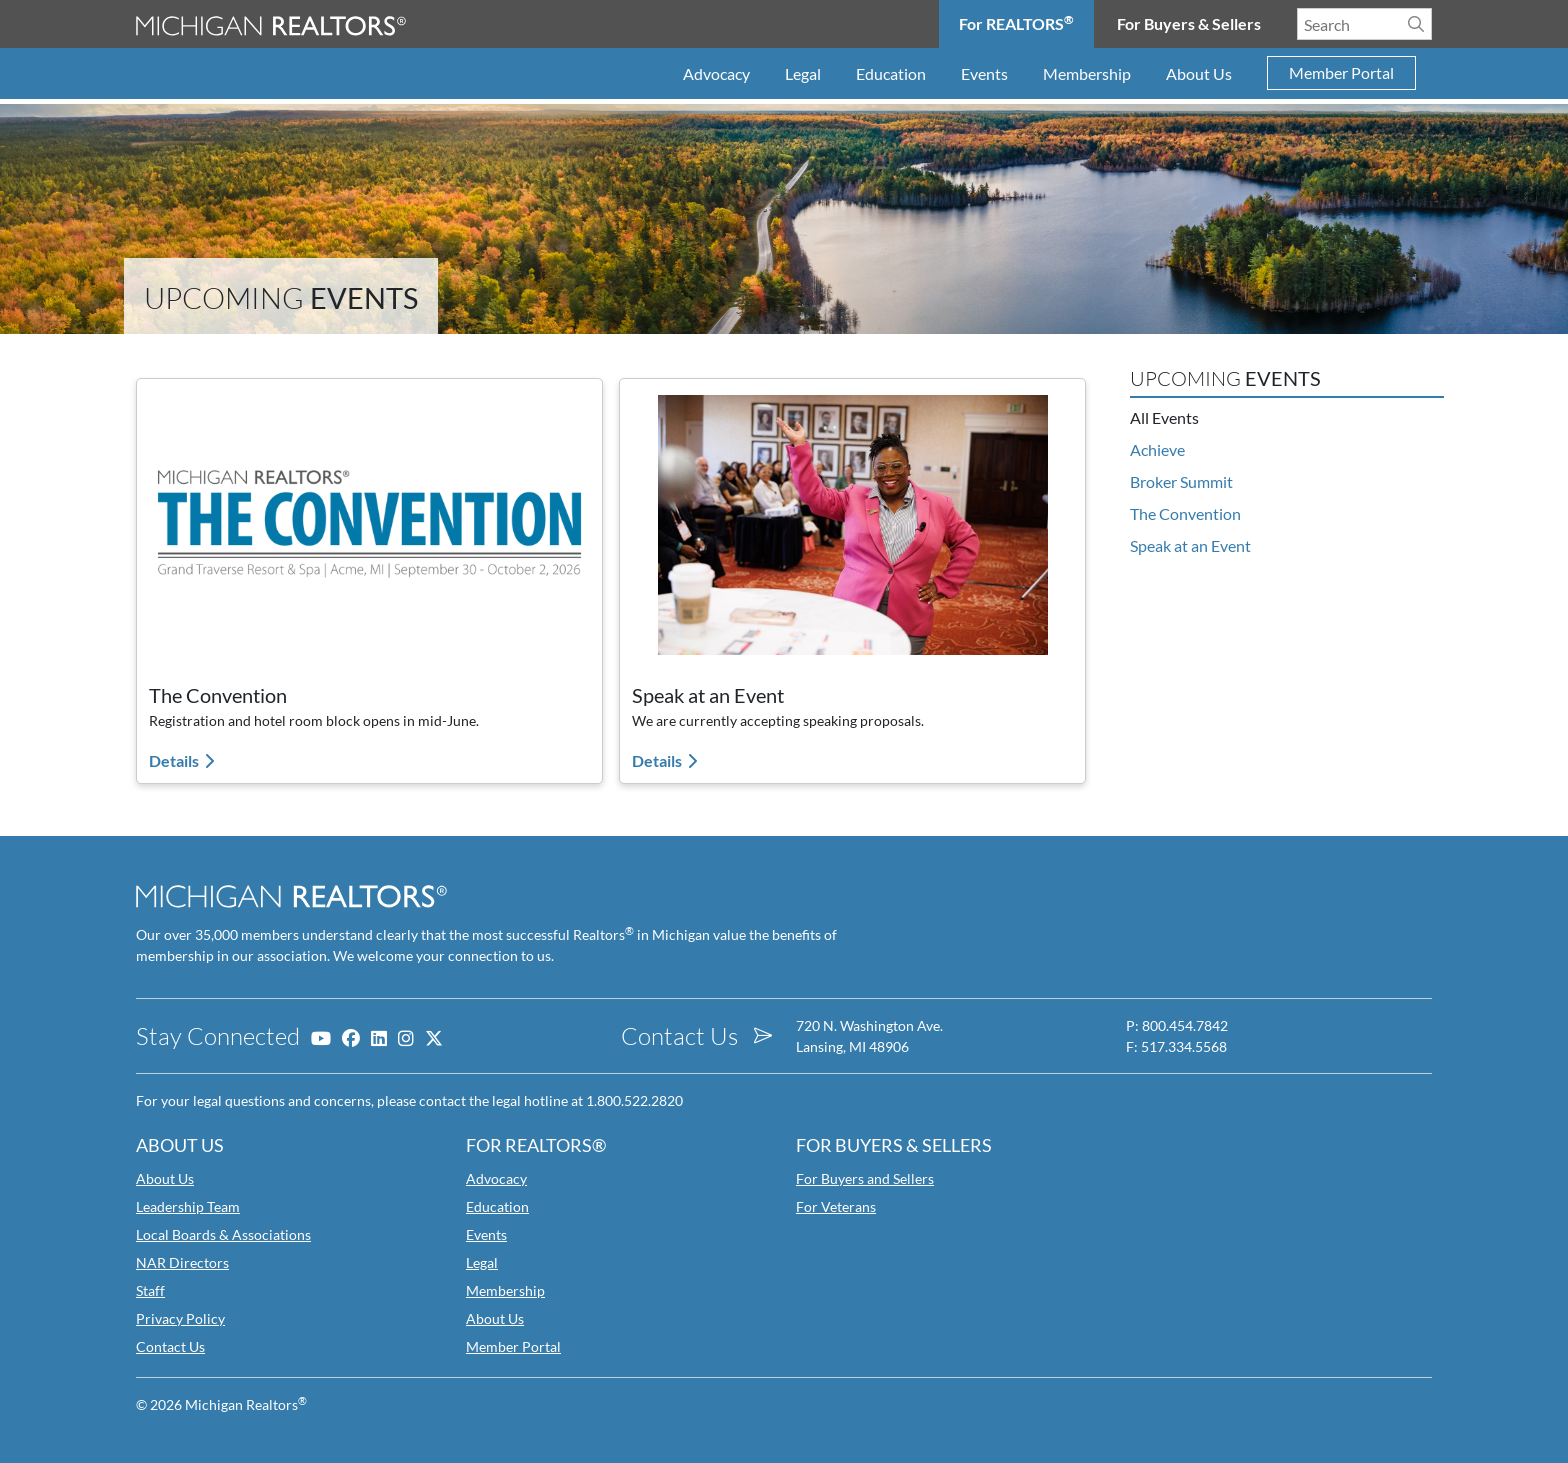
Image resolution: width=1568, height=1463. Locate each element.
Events (984, 73)
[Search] (1416, 24)
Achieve (1157, 449)
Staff (150, 1290)
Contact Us (170, 1346)
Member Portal (1341, 73)
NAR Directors (182, 1262)
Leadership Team (188, 1206)
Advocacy (716, 73)
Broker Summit (1181, 481)
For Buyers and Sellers (865, 1178)
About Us (1199, 73)
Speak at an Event (1190, 545)
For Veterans (836, 1206)
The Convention (1185, 513)
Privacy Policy (180, 1318)
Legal (803, 73)
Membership (1087, 73)
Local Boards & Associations (223, 1234)
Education (891, 73)
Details (175, 760)
